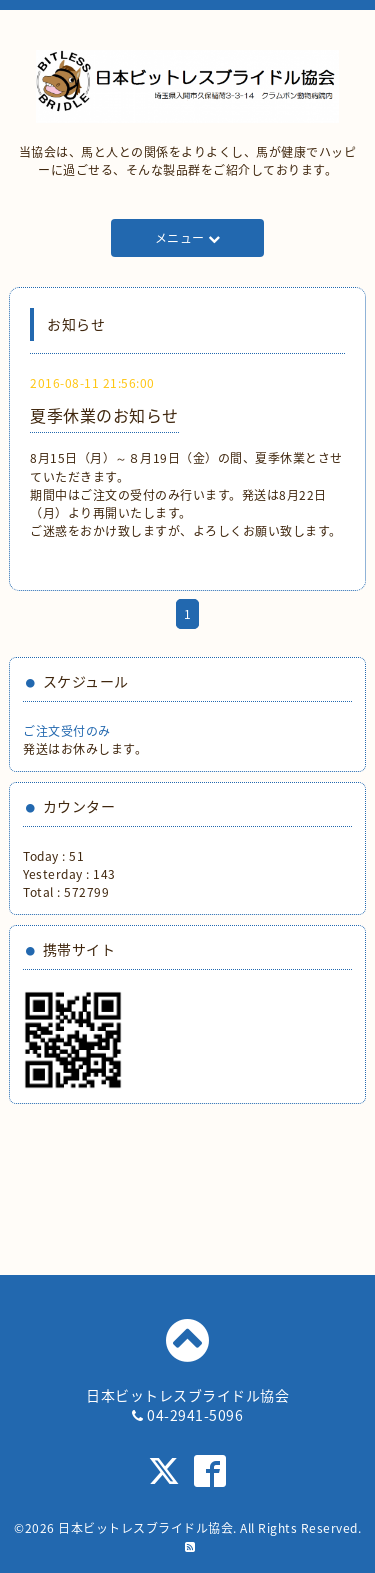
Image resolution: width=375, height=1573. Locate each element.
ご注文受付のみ (67, 731)
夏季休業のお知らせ (104, 415)
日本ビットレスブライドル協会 (145, 1528)
